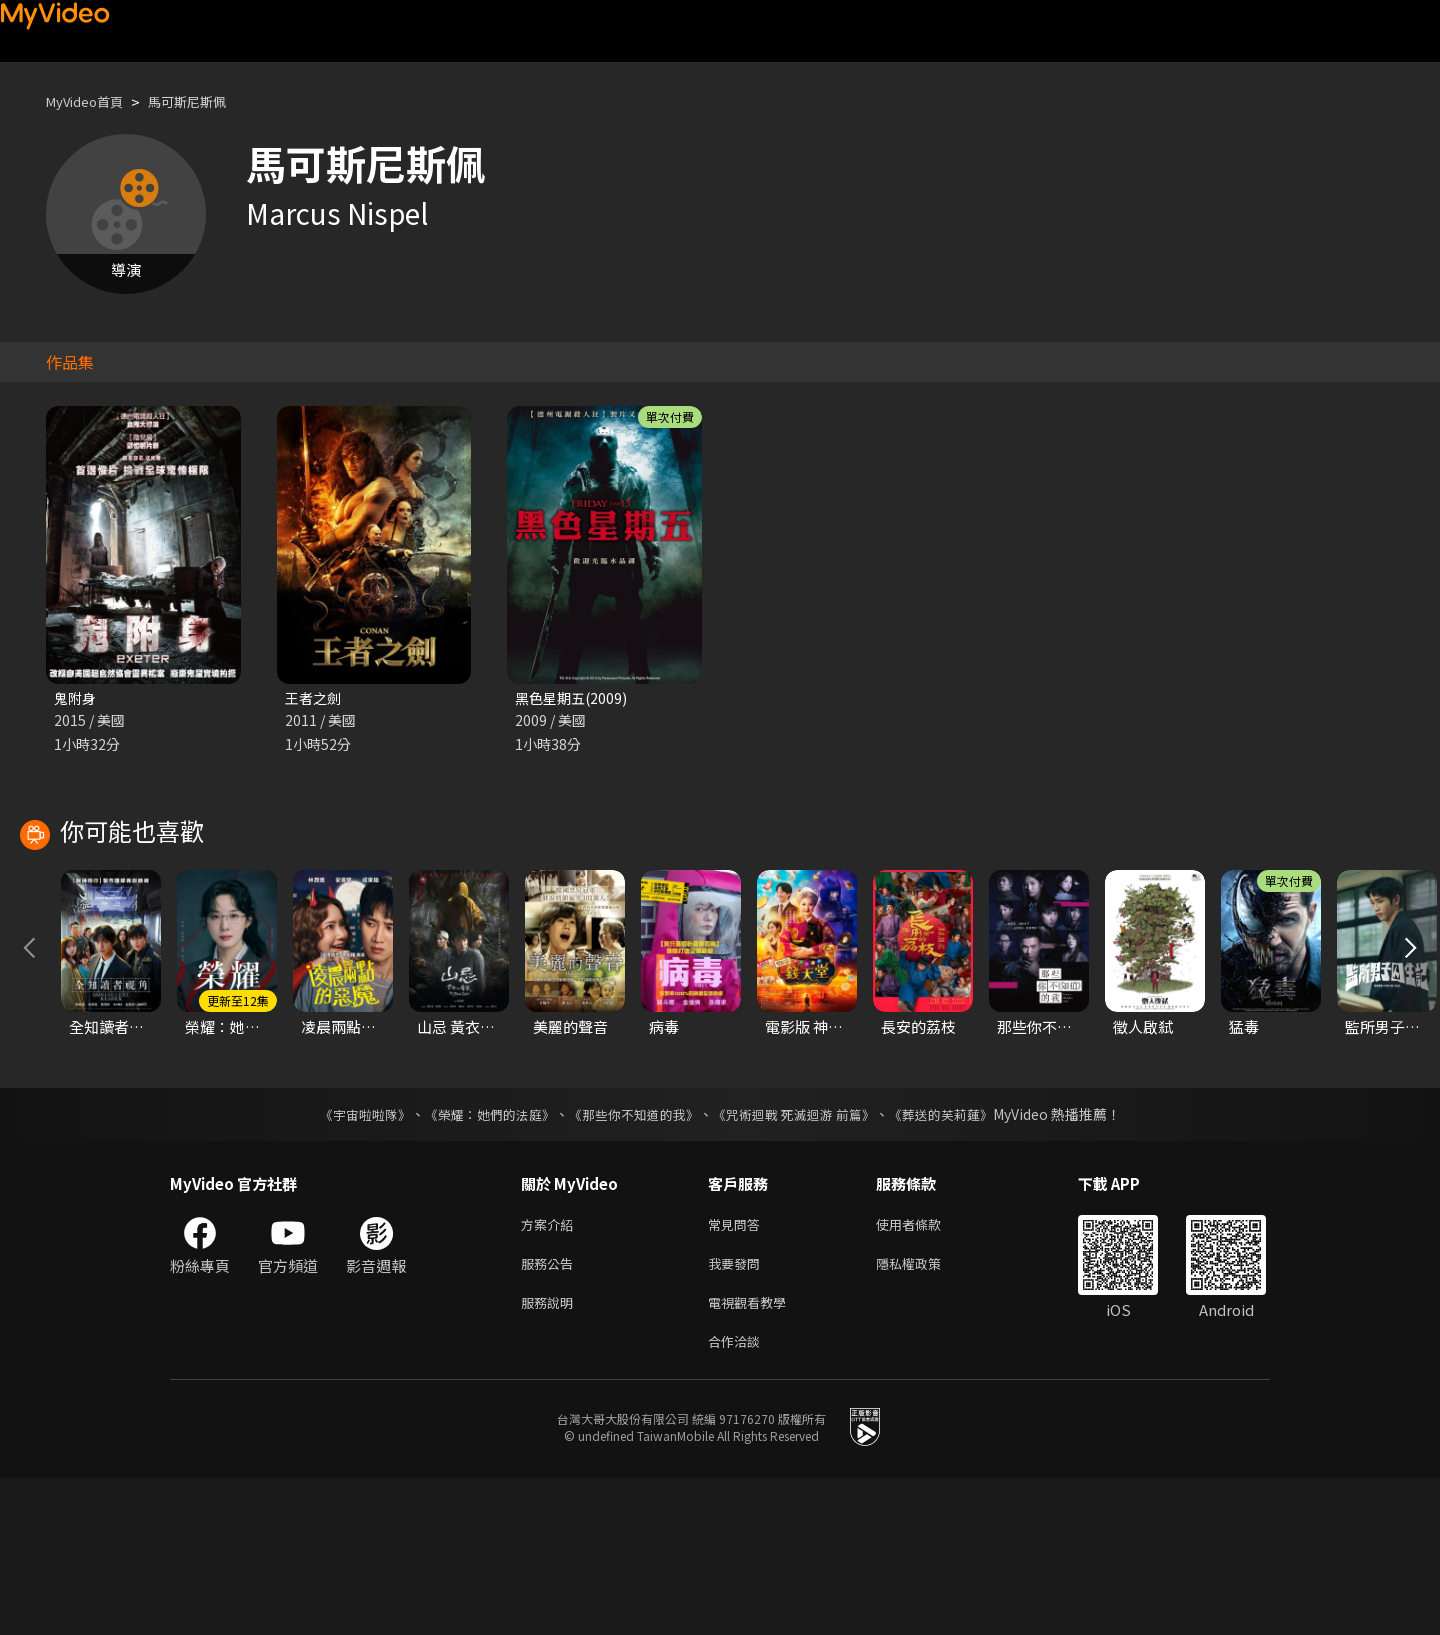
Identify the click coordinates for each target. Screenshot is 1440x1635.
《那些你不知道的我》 (632, 1259)
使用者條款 (925, 1370)
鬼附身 (76, 698)
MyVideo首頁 (91, 101)
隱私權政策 (925, 1412)
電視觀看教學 (753, 1454)
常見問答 (738, 1370)
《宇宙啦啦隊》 (345, 1259)
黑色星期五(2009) (574, 698)
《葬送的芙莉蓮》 (960, 1259)
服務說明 (551, 1454)
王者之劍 (315, 698)
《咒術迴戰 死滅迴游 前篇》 (803, 1259)
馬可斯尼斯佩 (207, 101)
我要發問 (738, 1412)
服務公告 (551, 1412)
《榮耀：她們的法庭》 (478, 1259)
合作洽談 (738, 1496)
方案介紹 (551, 1370)
